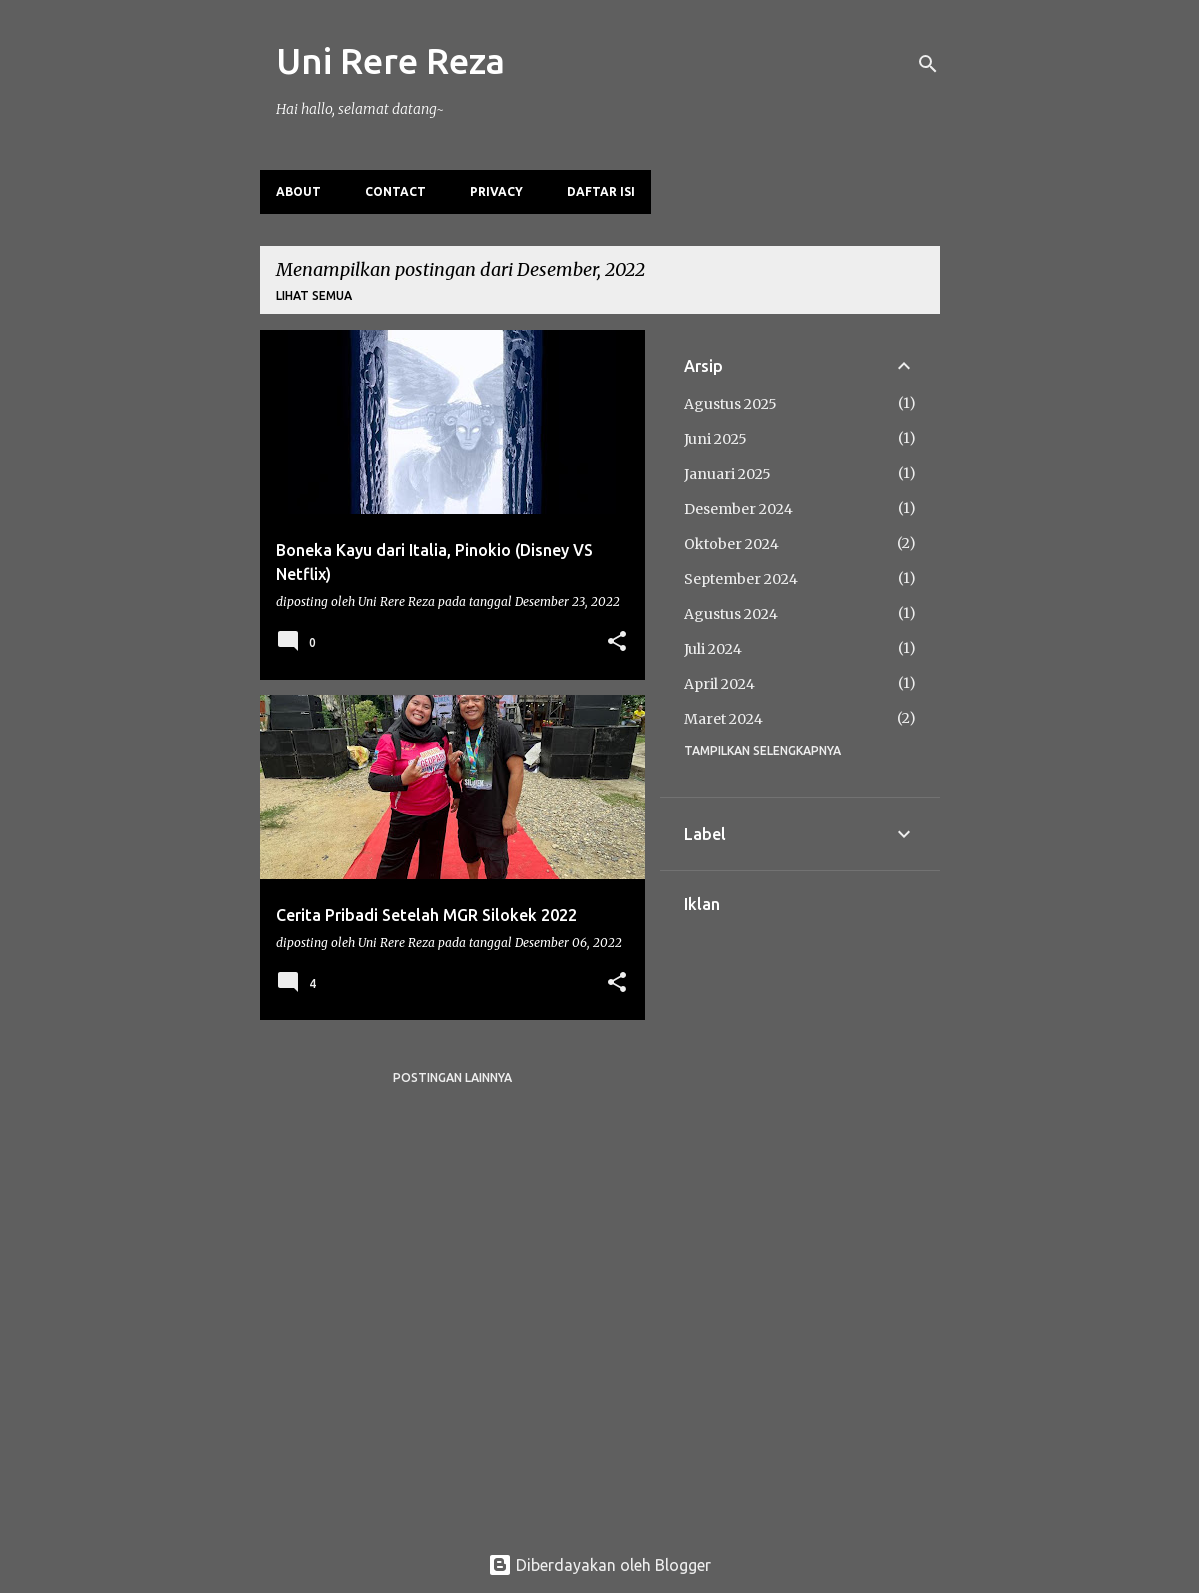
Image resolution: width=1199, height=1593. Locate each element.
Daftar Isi (601, 191)
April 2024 (719, 684)
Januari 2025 (727, 474)
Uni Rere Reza (390, 60)
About (298, 191)
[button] (617, 642)
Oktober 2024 (731, 544)
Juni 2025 (715, 439)
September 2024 (741, 579)
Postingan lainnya (452, 1077)
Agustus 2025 (730, 404)
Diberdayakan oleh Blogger (599, 1565)
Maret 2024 (723, 719)
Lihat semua (314, 295)
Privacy (496, 191)
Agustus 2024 (731, 614)
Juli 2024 (713, 649)
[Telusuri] (928, 64)
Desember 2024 (738, 509)
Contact (395, 191)
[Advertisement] (800, 1213)
